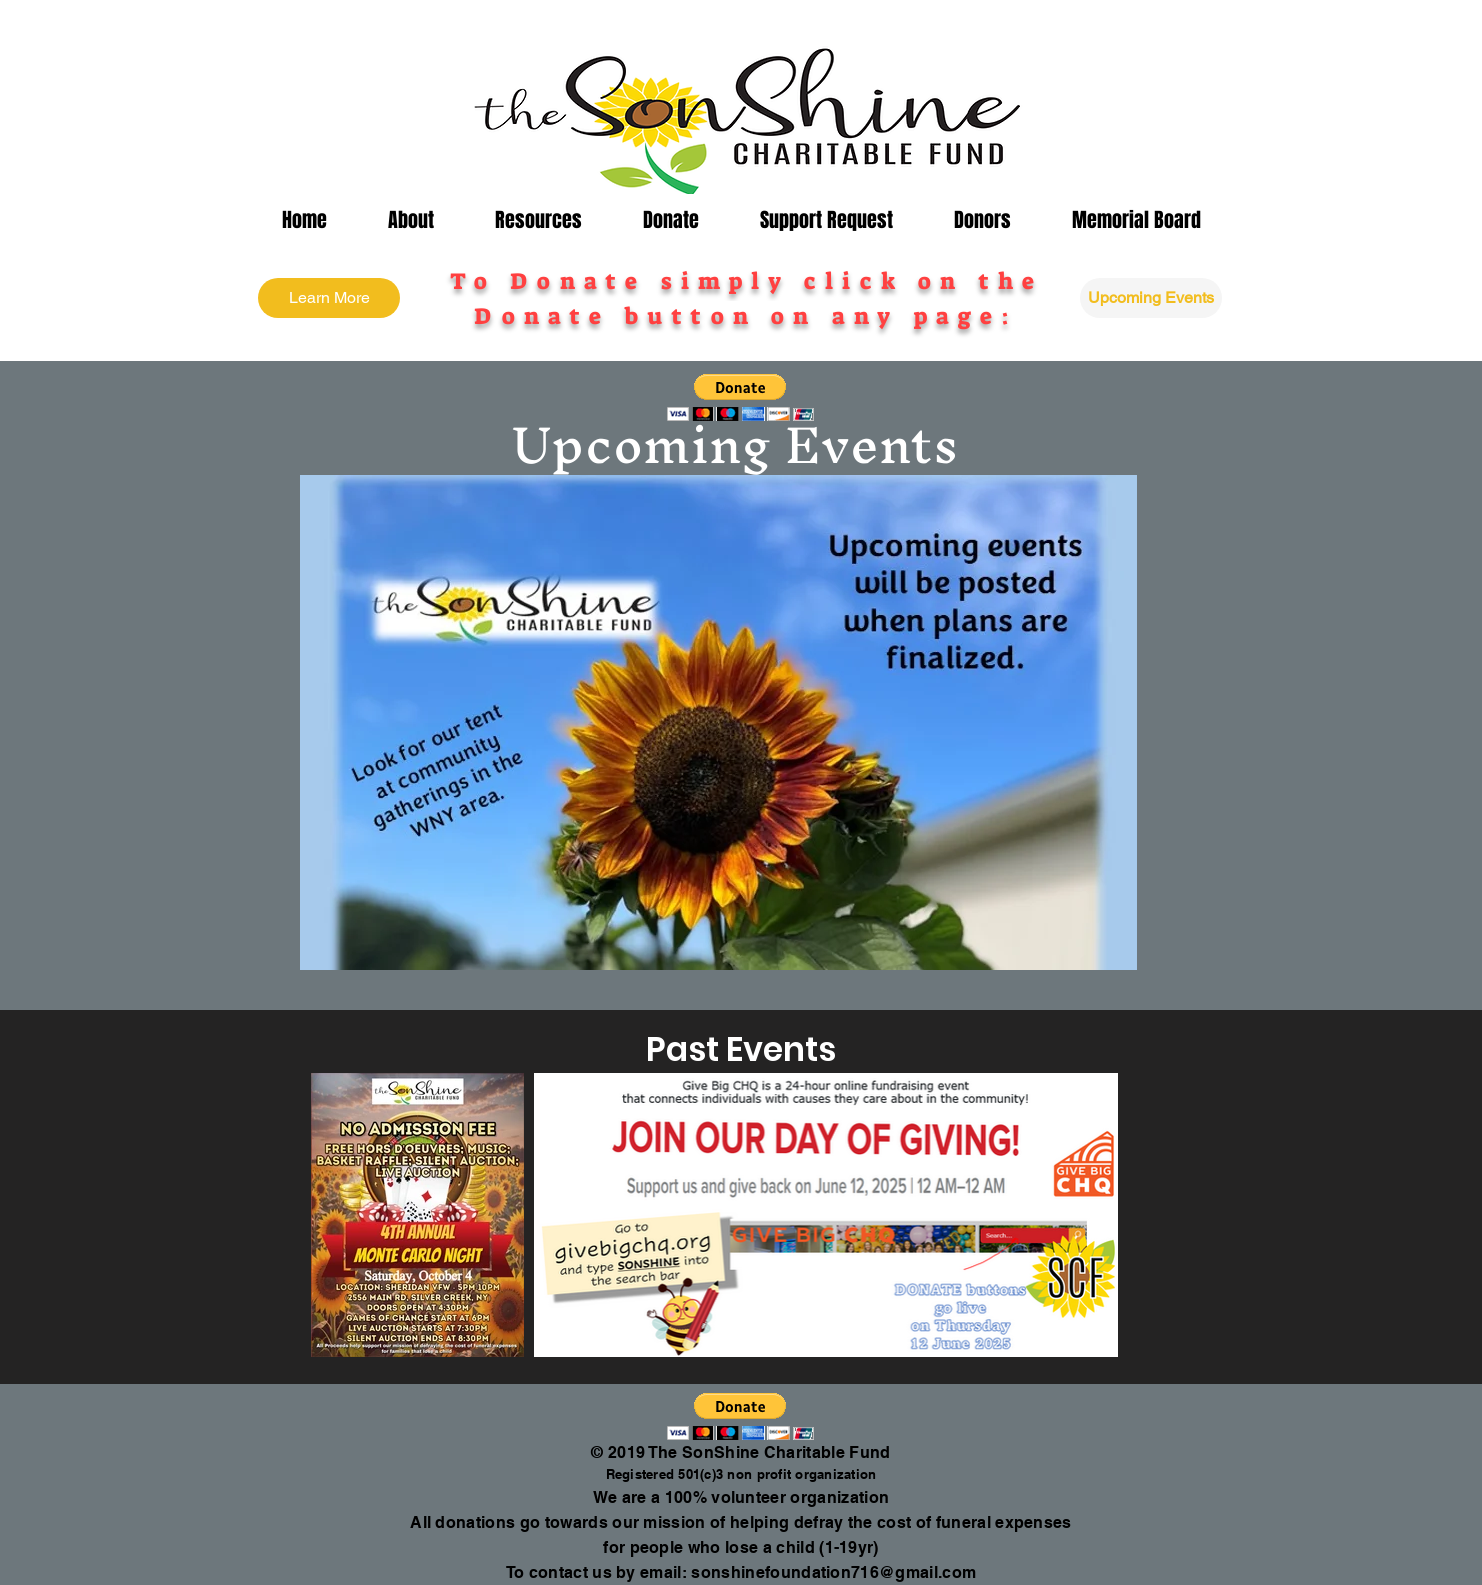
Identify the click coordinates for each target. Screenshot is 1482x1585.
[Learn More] (329, 298)
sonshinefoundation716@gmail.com (833, 1572)
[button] (410, 220)
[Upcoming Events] (1151, 298)
